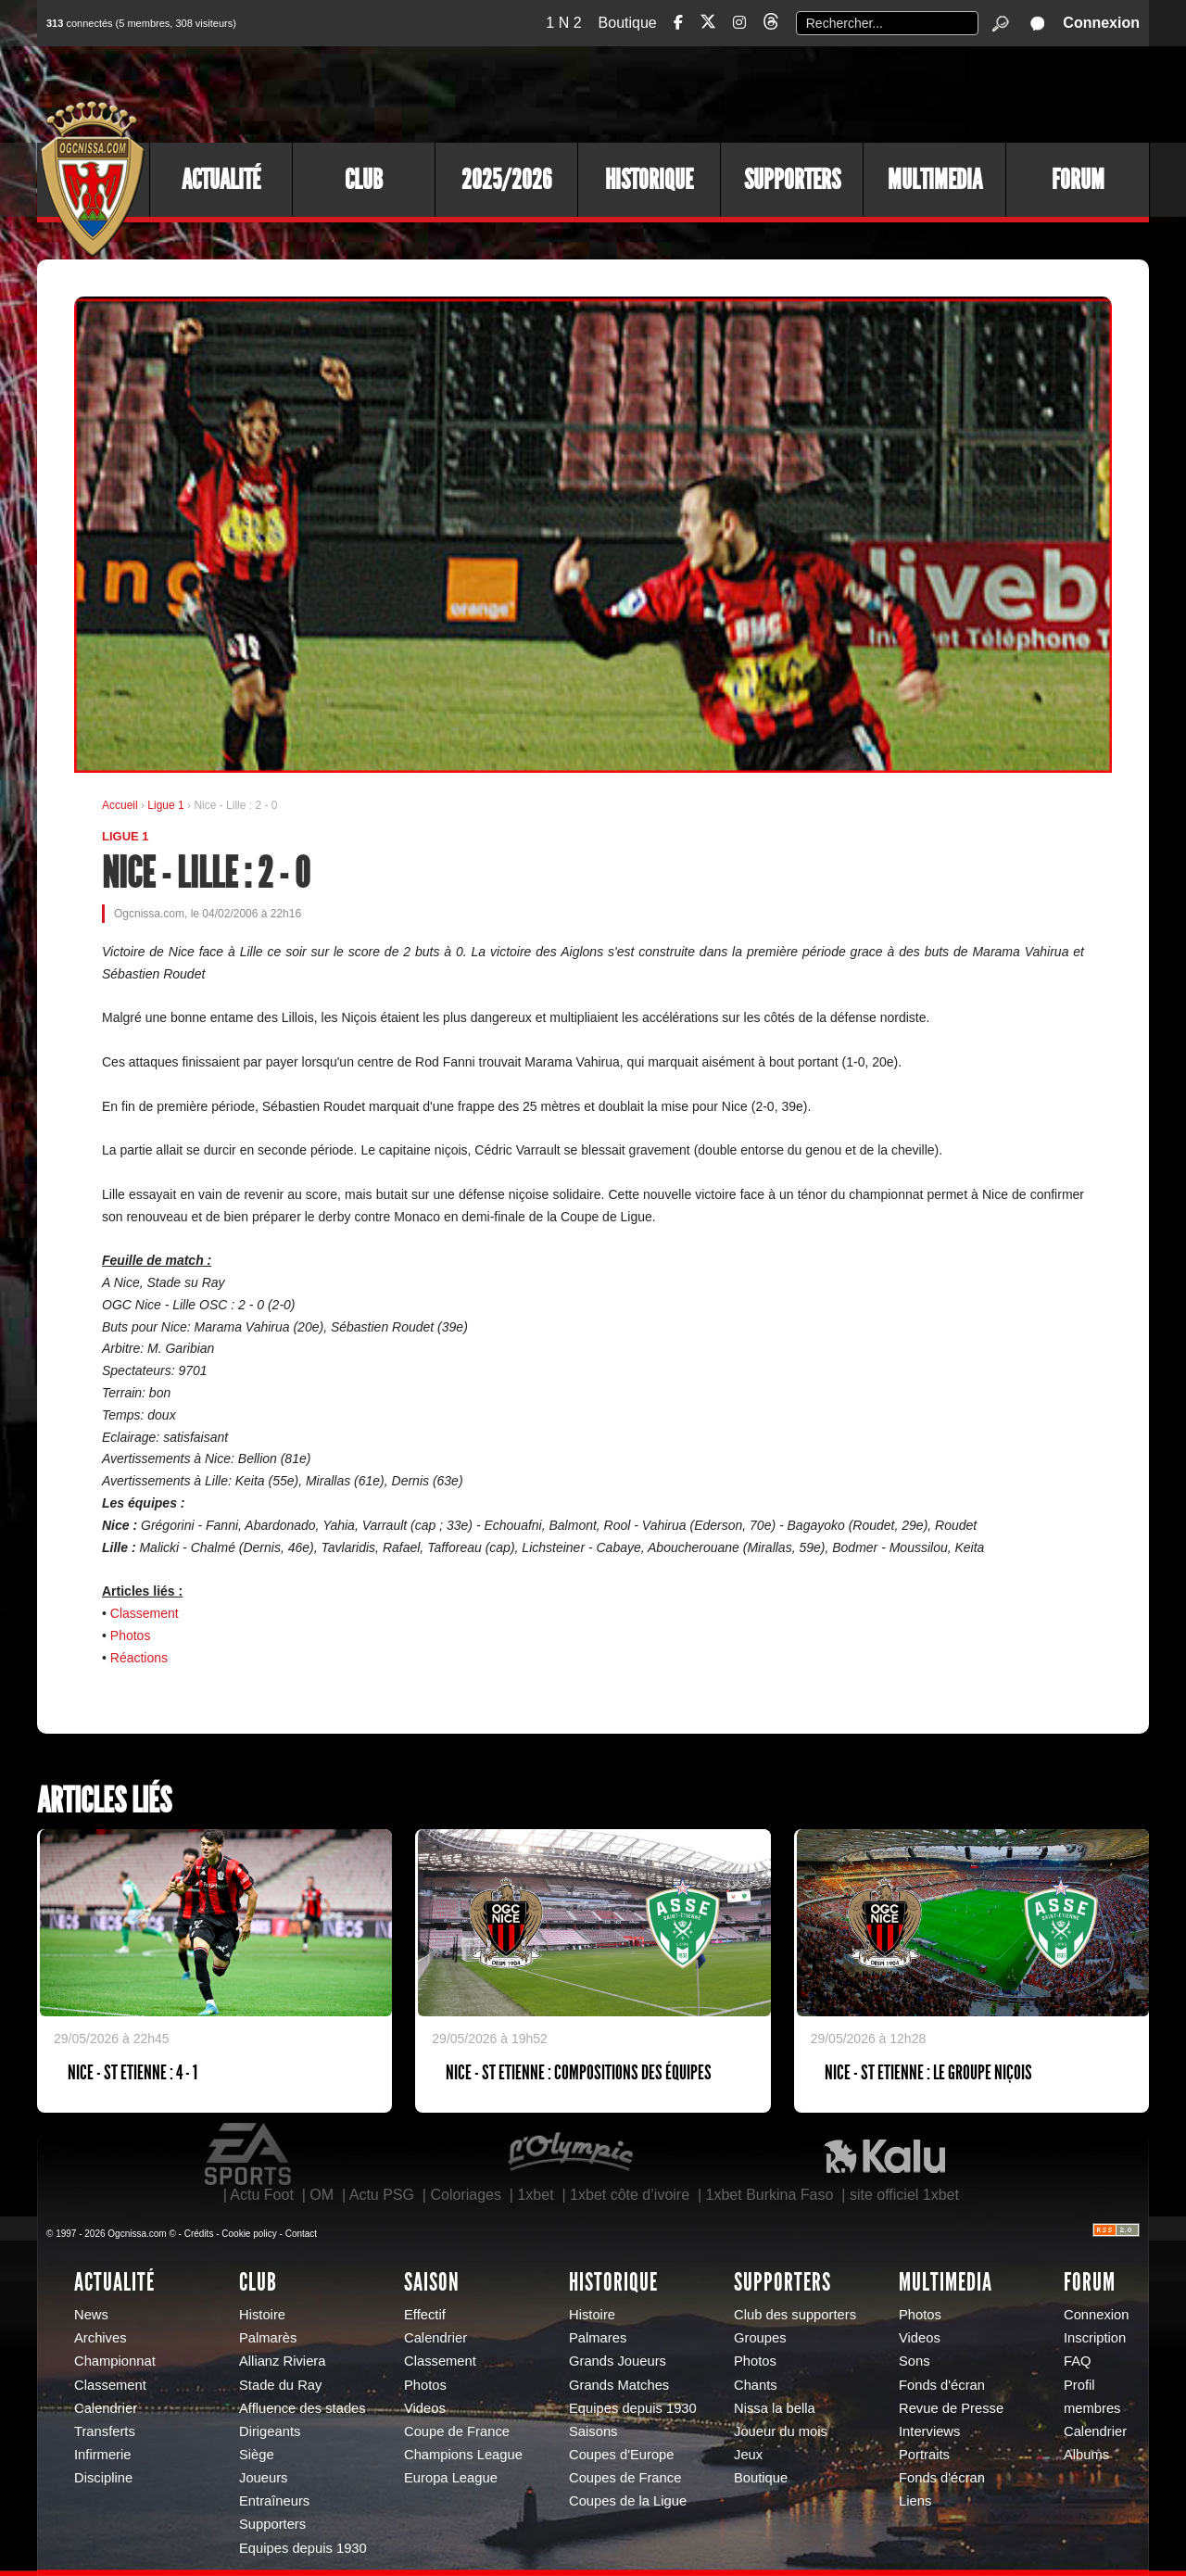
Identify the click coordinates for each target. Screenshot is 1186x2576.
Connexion (1101, 23)
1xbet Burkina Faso (770, 2195)
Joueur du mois (780, 2431)
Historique (649, 179)
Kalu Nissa (885, 2154)
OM (321, 2195)
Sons (914, 2361)
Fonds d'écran (942, 2385)
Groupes (760, 2337)
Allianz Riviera (282, 2361)
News (91, 2314)
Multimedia (935, 179)
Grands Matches (619, 2385)
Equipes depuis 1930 (303, 2548)
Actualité (221, 179)
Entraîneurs (274, 2501)
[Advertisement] (811, 92)
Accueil (120, 805)
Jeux (748, 2454)
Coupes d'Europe (622, 2454)
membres (1092, 2408)
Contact (301, 2234)
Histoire (262, 2314)
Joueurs (263, 2477)
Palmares (597, 2337)
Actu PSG (381, 2195)
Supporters (792, 179)
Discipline (103, 2477)
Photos (130, 1635)
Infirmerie (102, 2454)
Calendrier (105, 2408)
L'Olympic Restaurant (569, 2154)
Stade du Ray (280, 2385)
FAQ (1077, 2361)
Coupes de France (625, 2477)
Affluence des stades (302, 2408)
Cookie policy (248, 2234)
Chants (755, 2385)
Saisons (593, 2431)
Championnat (115, 2361)
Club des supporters (795, 2314)
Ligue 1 (167, 805)
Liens (915, 2501)
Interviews (929, 2431)
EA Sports (249, 2154)
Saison (432, 2282)
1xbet (535, 2195)
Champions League (463, 2454)
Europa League (451, 2477)
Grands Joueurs (617, 2361)
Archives (100, 2337)
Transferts (104, 2431)
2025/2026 (506, 179)
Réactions (139, 1657)
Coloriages (465, 2195)
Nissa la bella (774, 2408)
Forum (1078, 179)
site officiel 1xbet (904, 2195)
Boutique (628, 23)
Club (364, 179)
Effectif (425, 2314)
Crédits (199, 2234)
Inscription (1095, 2337)
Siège (256, 2454)
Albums (1086, 2454)
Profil (1079, 2385)
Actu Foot (261, 2195)
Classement (144, 1613)
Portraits (924, 2454)
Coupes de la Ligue (628, 2501)
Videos (425, 2408)
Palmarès (267, 2337)
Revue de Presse (951, 2408)
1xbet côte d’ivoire (629, 2195)
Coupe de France (457, 2431)
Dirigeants (269, 2431)
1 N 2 (563, 23)
